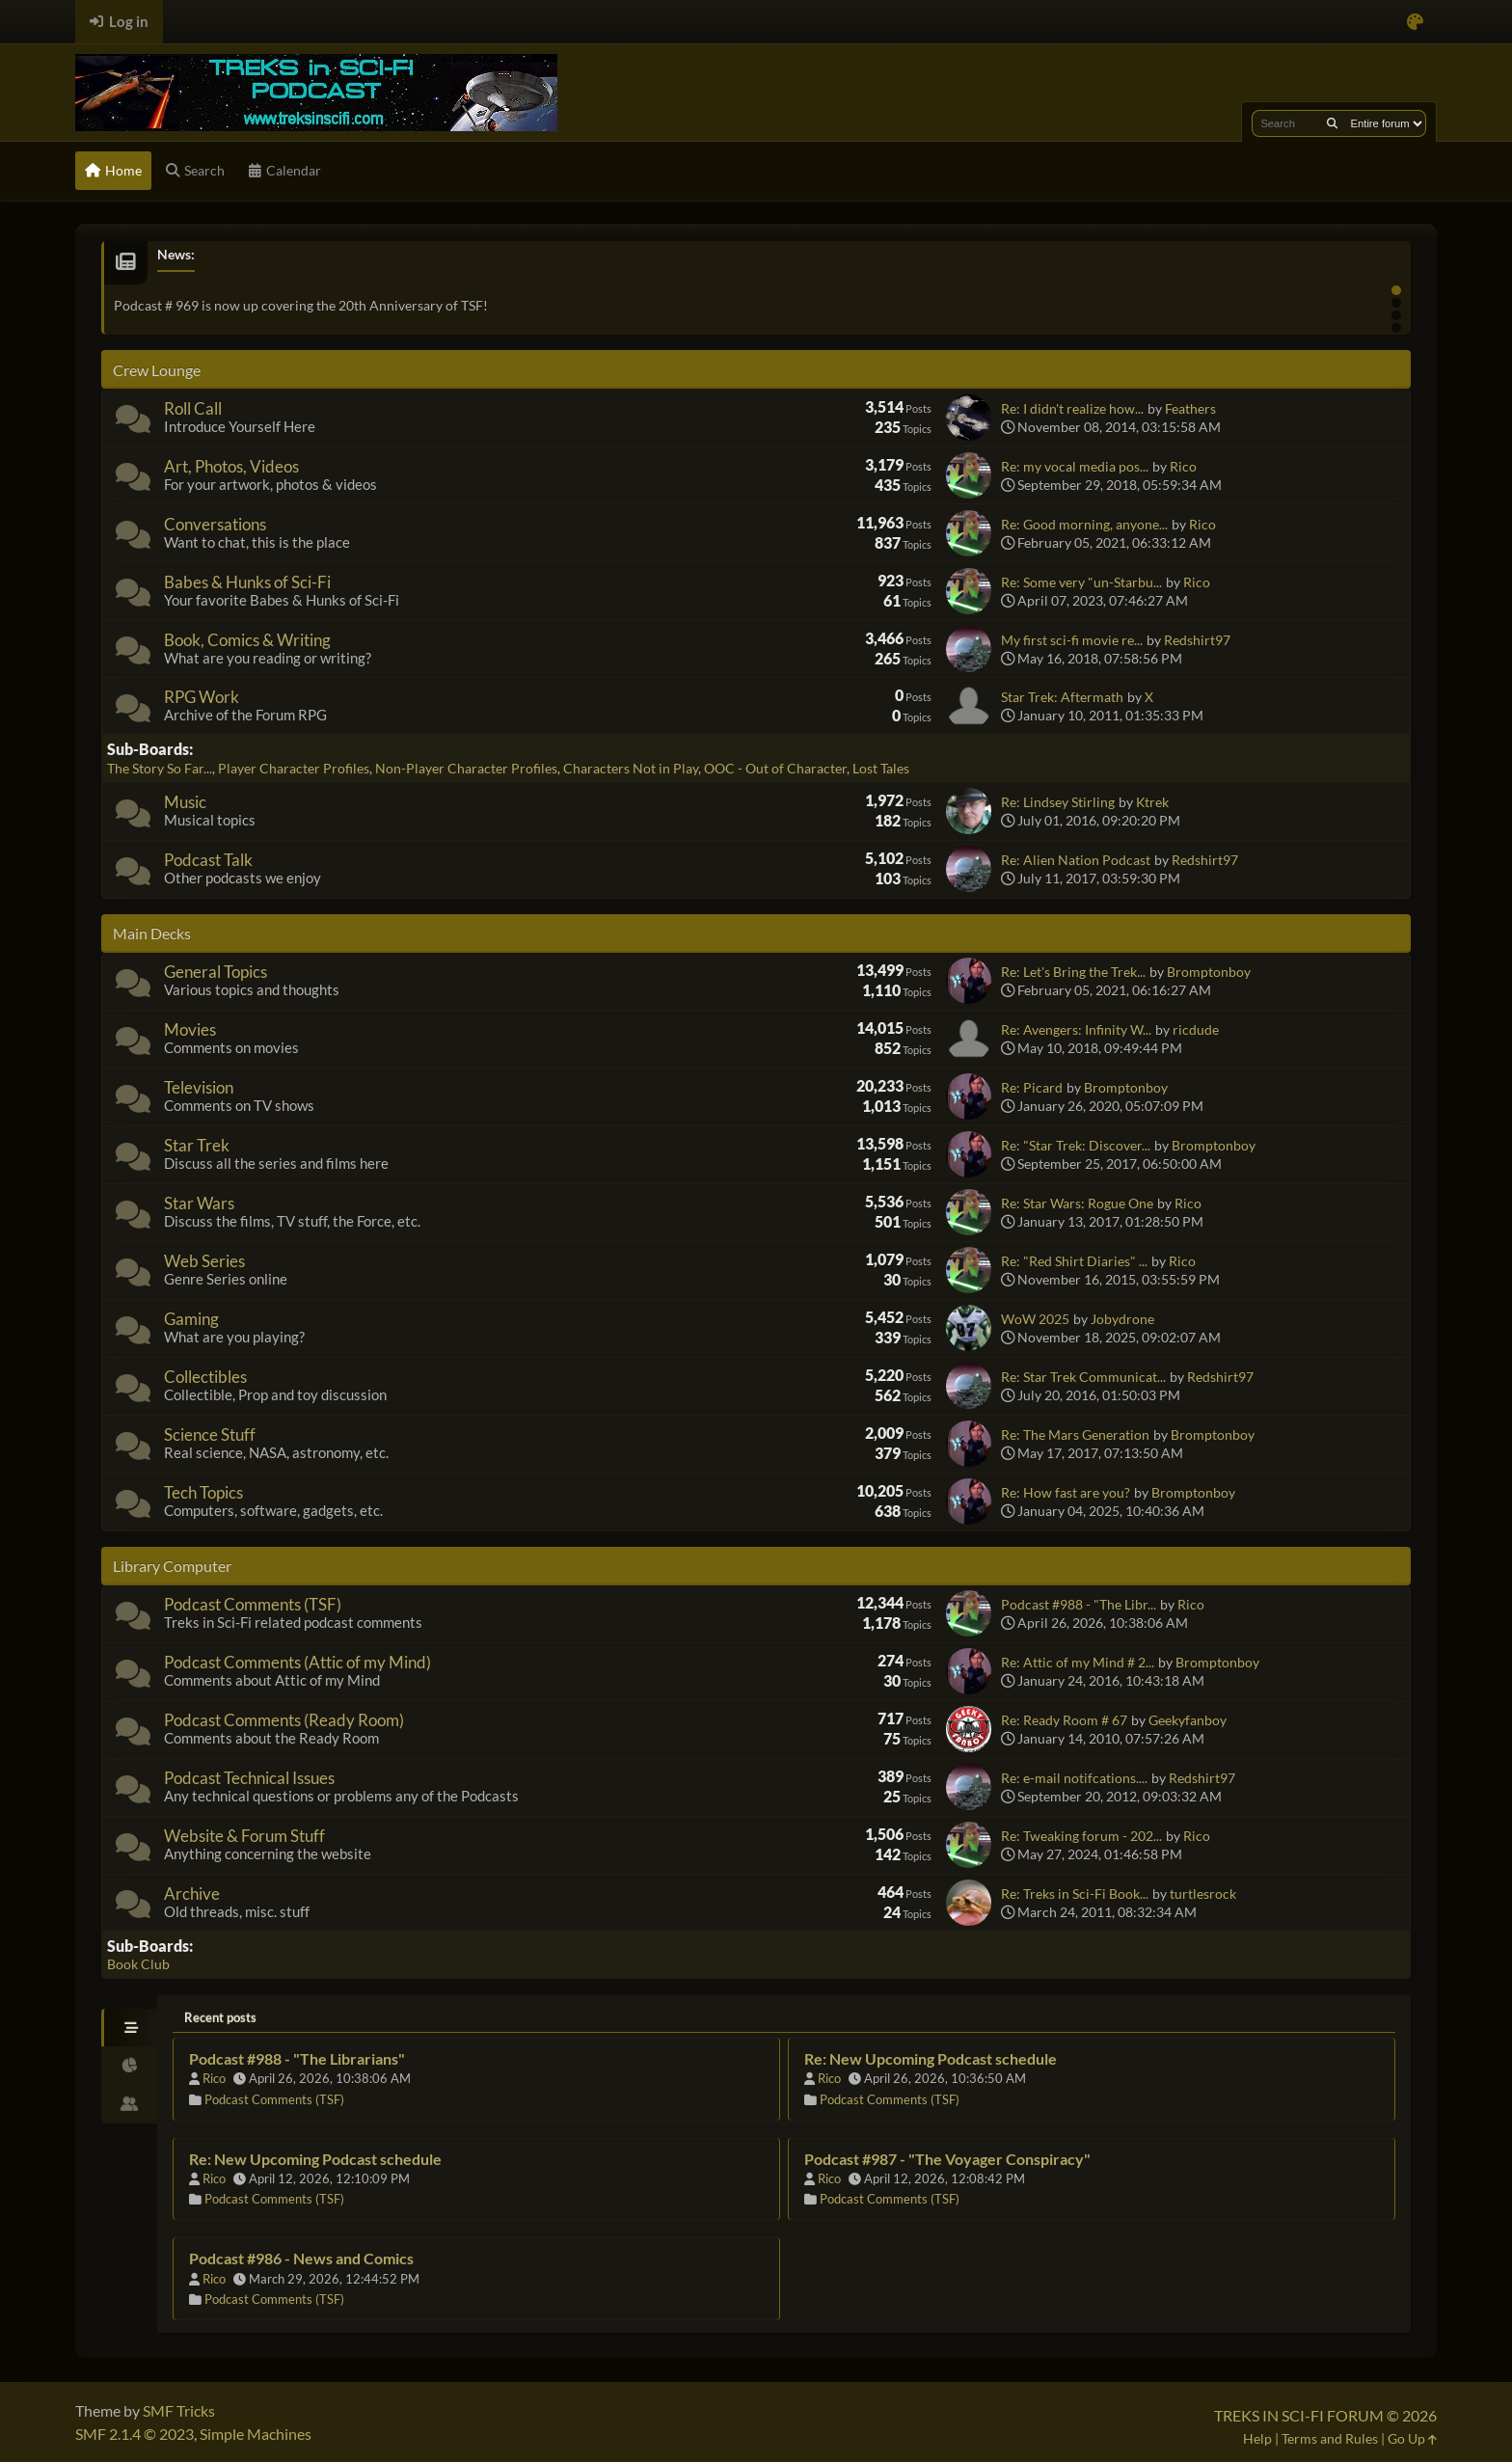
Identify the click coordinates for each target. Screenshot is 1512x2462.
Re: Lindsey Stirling (1058, 802)
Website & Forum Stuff (244, 1836)
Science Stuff (210, 1434)
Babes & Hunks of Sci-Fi (247, 582)
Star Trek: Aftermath (1062, 697)
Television (198, 1087)
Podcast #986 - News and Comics (301, 2258)
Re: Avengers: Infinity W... (1076, 1029)
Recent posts (220, 2017)
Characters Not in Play (630, 768)
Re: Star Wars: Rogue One (1077, 1203)
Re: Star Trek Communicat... (1083, 1376)
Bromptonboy (1209, 971)
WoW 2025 (1035, 1319)
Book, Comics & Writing (247, 640)
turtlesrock (1203, 1893)
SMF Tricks (179, 2410)
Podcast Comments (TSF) (252, 1604)
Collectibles (205, 1376)
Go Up (1412, 2438)
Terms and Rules (1330, 2438)
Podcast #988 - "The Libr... (1078, 1604)
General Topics (215, 971)
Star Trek (197, 1145)
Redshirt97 (1197, 640)
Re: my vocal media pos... (1074, 466)
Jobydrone (1122, 1319)
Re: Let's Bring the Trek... (1073, 971)
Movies (190, 1029)
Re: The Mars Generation (1075, 1434)
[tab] (128, 2028)
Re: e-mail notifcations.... (1074, 1778)
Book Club (138, 1964)
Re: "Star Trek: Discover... (1075, 1145)
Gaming (191, 1319)
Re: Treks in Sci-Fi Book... (1074, 1893)
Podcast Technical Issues (249, 1778)
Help (1257, 2438)
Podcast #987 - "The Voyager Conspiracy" (947, 2159)
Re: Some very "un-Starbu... (1081, 582)
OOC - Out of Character (775, 768)
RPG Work (201, 697)
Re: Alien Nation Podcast (1075, 860)
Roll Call (193, 408)
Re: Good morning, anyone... (1084, 524)
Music (185, 802)
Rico (1183, 466)
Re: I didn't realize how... (1072, 408)
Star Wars (199, 1203)
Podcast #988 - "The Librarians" (297, 2058)
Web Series (204, 1261)
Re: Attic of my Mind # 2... (1077, 1662)
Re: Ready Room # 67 (1064, 1720)
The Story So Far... (159, 768)
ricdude (1196, 1029)
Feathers (1190, 408)
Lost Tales (880, 768)
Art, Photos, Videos (231, 466)
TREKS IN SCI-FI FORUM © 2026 (1325, 2415)
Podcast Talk (208, 860)
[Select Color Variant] (1415, 21)
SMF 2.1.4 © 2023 (134, 2433)
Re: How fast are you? (1065, 1492)
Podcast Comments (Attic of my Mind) (297, 1662)
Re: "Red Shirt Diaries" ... (1074, 1261)
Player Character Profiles (293, 768)
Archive (192, 1893)
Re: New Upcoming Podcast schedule (930, 2058)
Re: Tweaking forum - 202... (1081, 1835)
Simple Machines (255, 2433)
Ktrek (1152, 802)
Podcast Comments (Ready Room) (284, 1720)
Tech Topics (203, 1492)
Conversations (215, 524)
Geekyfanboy (1187, 1720)
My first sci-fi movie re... (1072, 640)
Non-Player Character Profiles (466, 768)
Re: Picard (1032, 1087)
